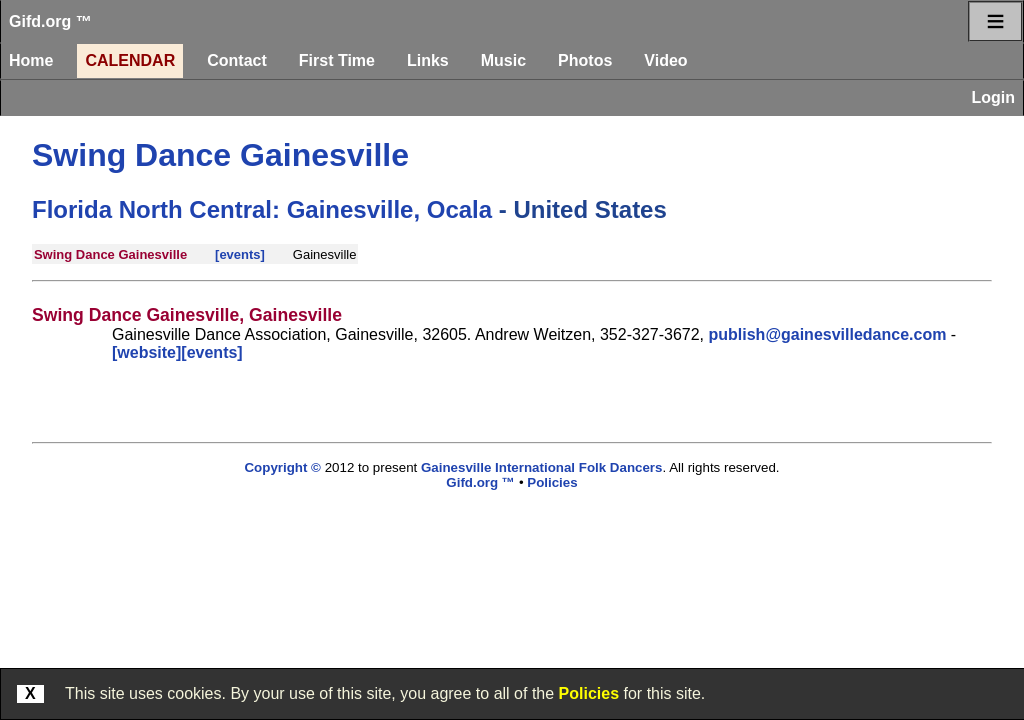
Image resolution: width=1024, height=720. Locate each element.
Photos (585, 60)
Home (31, 60)
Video (665, 60)
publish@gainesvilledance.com (828, 334)
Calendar (130, 60)
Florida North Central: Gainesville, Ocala (262, 209)
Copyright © (282, 467)
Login (993, 97)
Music (503, 60)
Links (428, 60)
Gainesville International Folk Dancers (541, 467)
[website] (146, 352)
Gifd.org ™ (50, 21)
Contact (237, 60)
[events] (240, 254)
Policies (589, 693)
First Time (337, 60)
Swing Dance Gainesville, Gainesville (187, 315)
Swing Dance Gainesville (220, 155)
